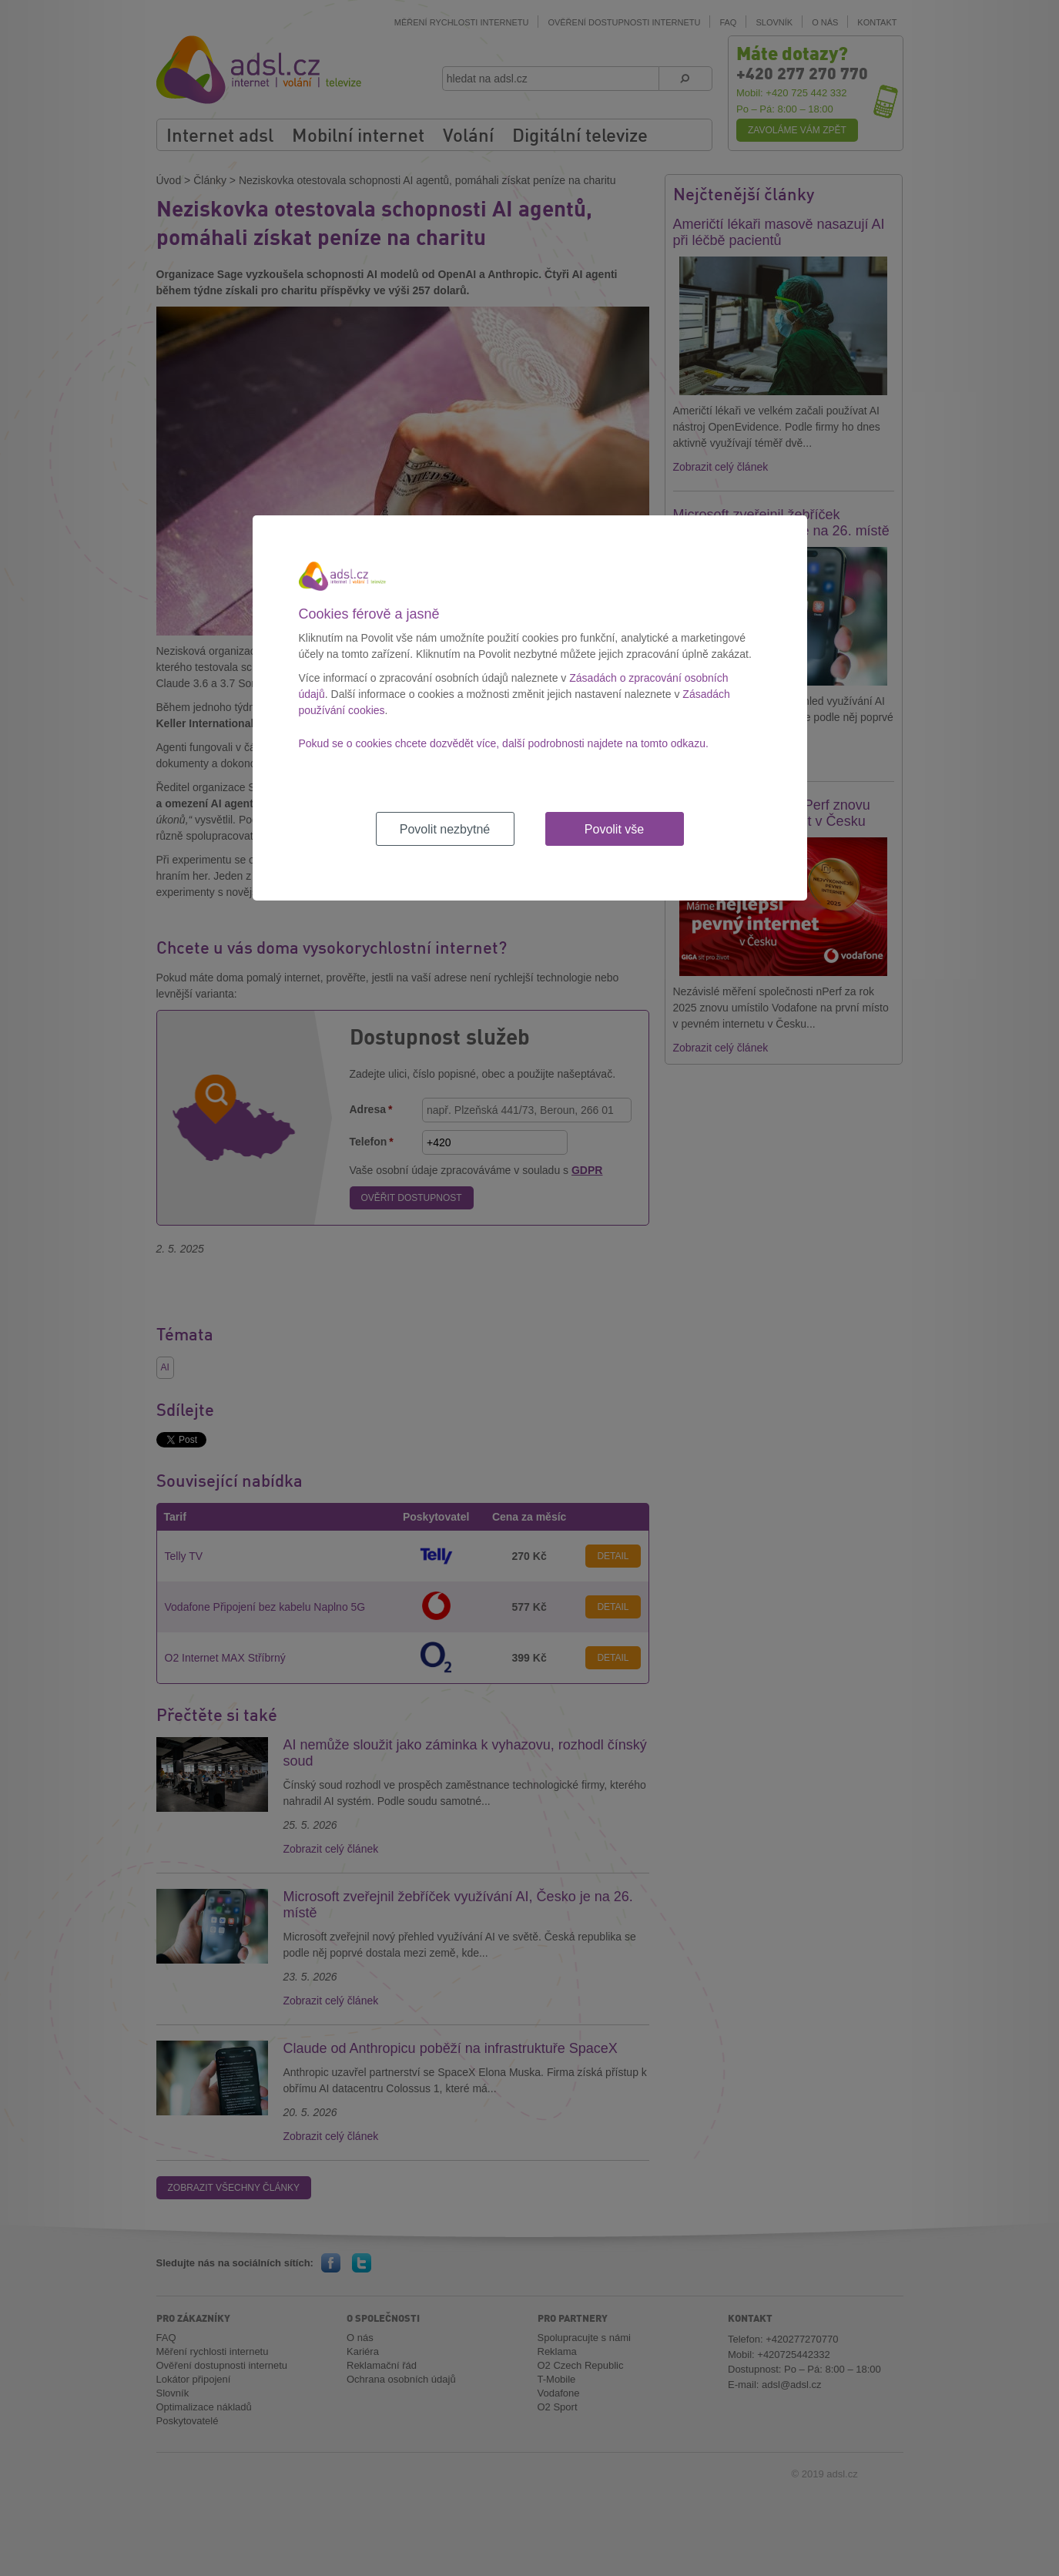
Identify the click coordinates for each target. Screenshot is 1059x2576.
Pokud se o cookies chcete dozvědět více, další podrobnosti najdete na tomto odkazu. (504, 743)
